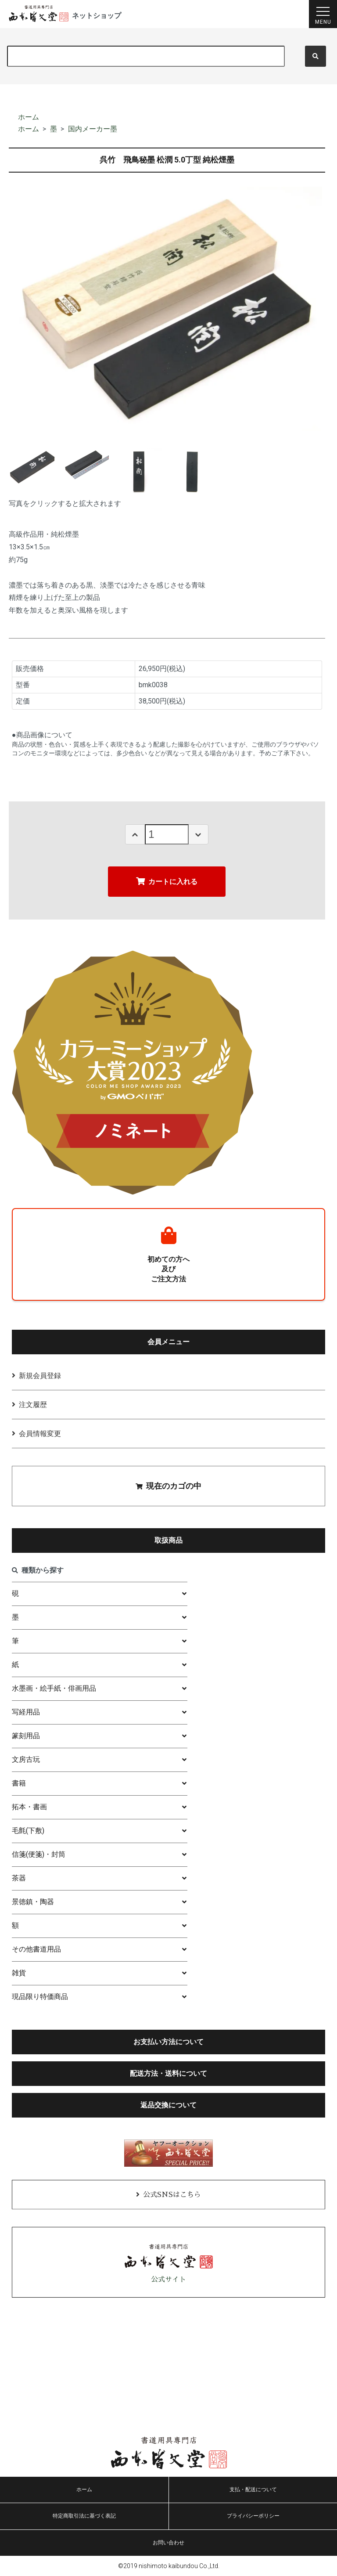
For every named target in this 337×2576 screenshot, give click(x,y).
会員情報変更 (40, 1433)
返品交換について (168, 2105)
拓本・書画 (29, 1807)
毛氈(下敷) (28, 1830)
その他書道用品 (36, 1949)
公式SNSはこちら (172, 2194)
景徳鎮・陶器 (33, 1902)
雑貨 (19, 1973)
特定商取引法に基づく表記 (84, 2516)
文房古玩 (26, 1759)
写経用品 (26, 1712)
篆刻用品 (26, 1736)
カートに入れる (166, 881)
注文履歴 (33, 1404)
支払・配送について (253, 2489)
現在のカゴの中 (168, 1485)
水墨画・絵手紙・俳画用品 (54, 1688)
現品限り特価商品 (40, 1996)
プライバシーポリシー (253, 2516)
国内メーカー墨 (92, 129)
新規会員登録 (40, 1375)
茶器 (19, 1878)
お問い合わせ (168, 2543)
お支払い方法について (168, 2042)
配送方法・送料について (168, 2073)
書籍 (19, 1783)
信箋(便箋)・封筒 (38, 1854)
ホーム (28, 117)
